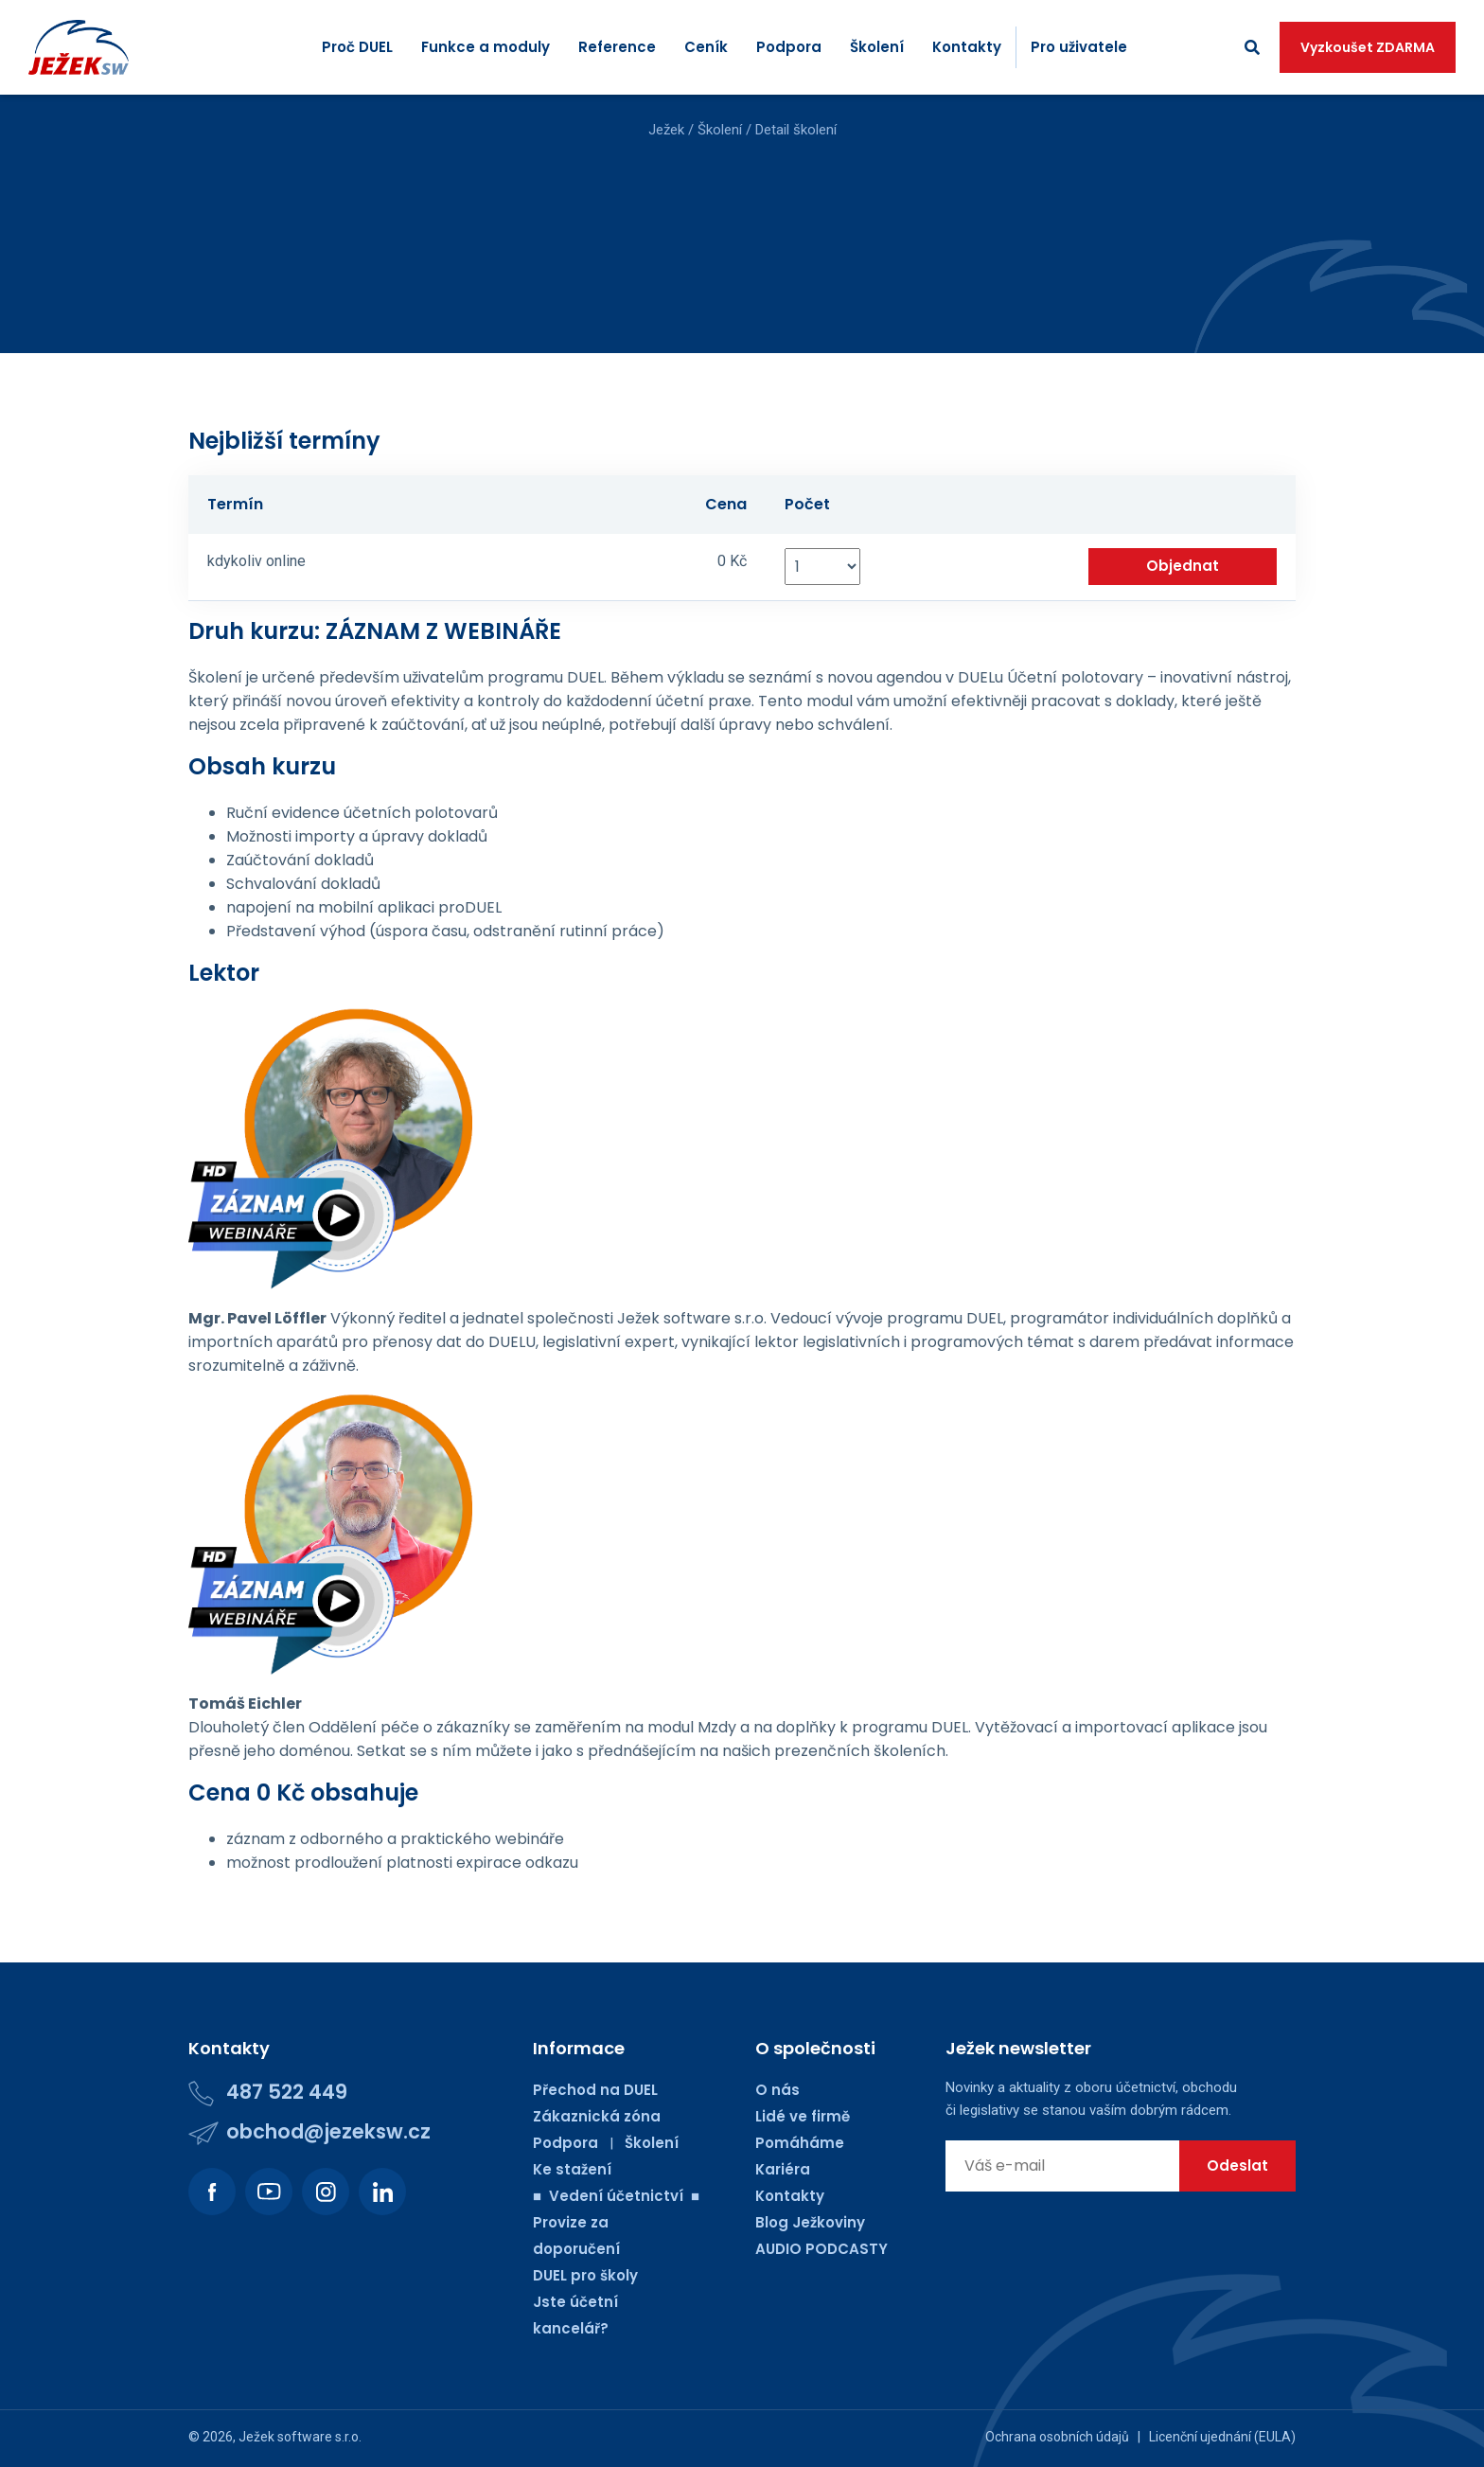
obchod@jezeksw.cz (328, 2131)
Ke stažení (572, 2169)
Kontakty (966, 47)
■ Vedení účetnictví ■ (616, 2196)
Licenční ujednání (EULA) (1222, 2436)
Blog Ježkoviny (810, 2222)
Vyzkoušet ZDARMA (1367, 47)
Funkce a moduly (485, 47)
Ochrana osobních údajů (1057, 2436)
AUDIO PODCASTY (821, 2249)
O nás (777, 2090)
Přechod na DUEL (595, 2090)
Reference (617, 47)
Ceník (706, 47)
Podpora (789, 47)
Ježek (666, 129)
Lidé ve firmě (802, 2116)
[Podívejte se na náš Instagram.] (325, 2191)
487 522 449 (286, 2091)
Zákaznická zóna (597, 2116)
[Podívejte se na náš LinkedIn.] (382, 2191)
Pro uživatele (1079, 47)
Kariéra (782, 2169)
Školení (877, 47)
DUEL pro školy (585, 2275)
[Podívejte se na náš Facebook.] (212, 2191)
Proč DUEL (357, 47)
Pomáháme (799, 2143)
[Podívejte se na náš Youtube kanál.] (268, 2191)
